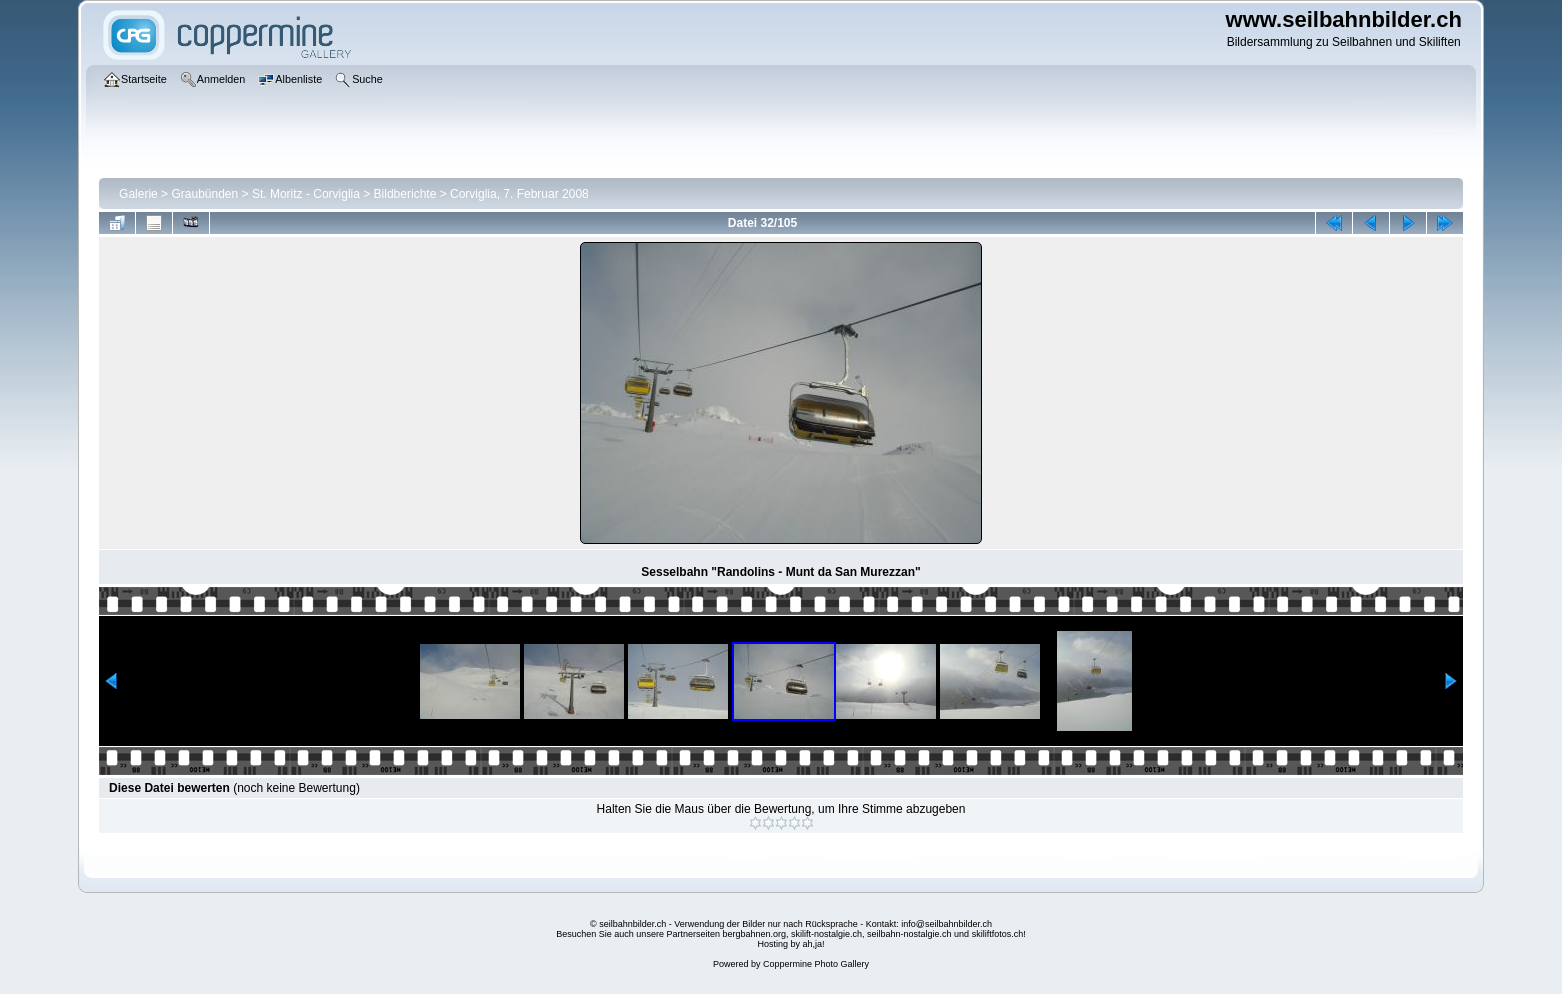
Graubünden (204, 194)
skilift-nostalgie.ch (826, 934)
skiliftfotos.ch (998, 934)
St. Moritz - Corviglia (306, 194)
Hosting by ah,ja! (790, 944)
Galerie (138, 194)
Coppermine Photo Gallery (816, 964)
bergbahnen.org (754, 934)
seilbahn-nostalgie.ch (909, 934)
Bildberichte (405, 194)
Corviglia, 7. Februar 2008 (519, 194)
